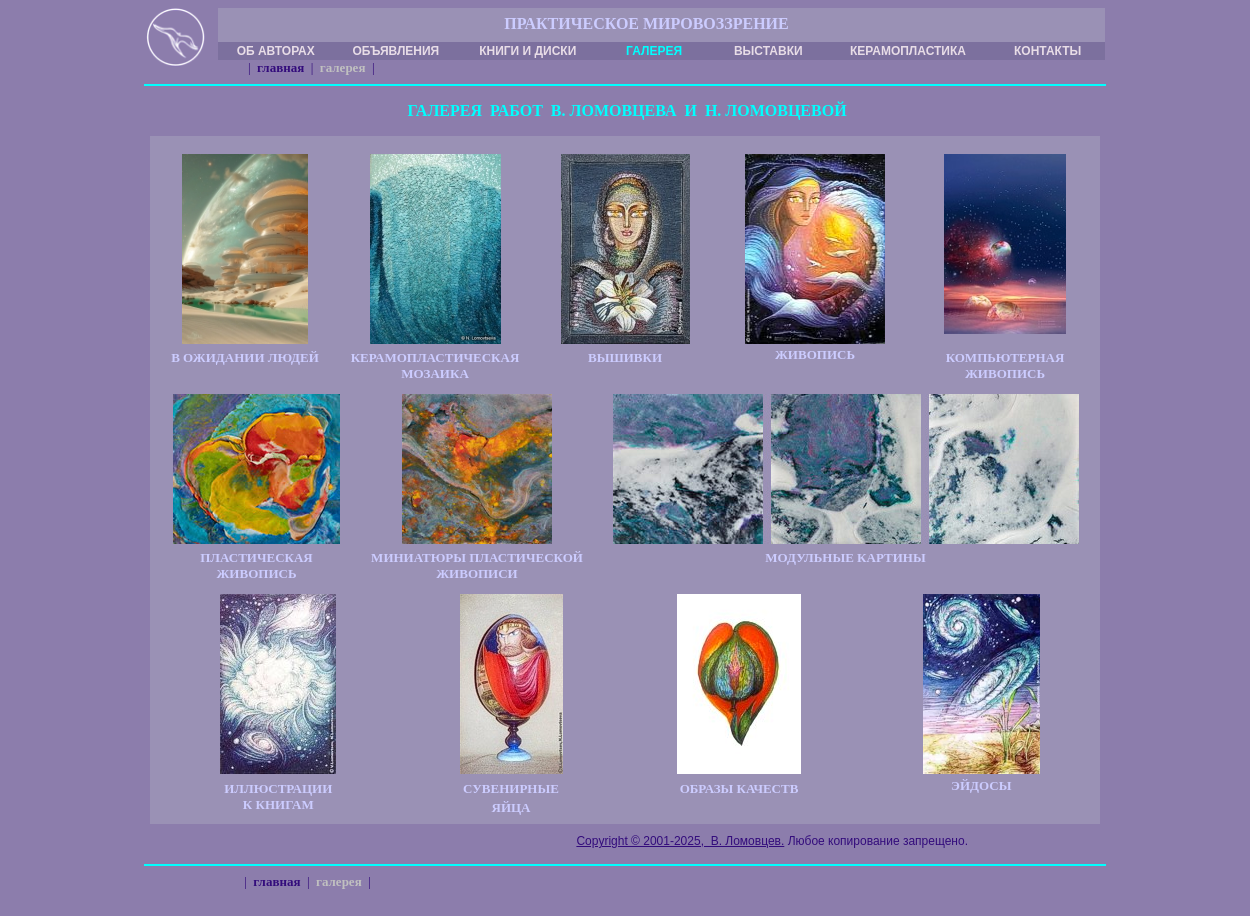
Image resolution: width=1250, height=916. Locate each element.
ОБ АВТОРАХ (276, 51)
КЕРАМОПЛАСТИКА (908, 51)
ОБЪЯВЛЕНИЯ (395, 51)
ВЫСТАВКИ (768, 51)
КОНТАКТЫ (1047, 51)
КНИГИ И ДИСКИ (527, 51)
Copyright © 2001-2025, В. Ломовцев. (680, 841)
